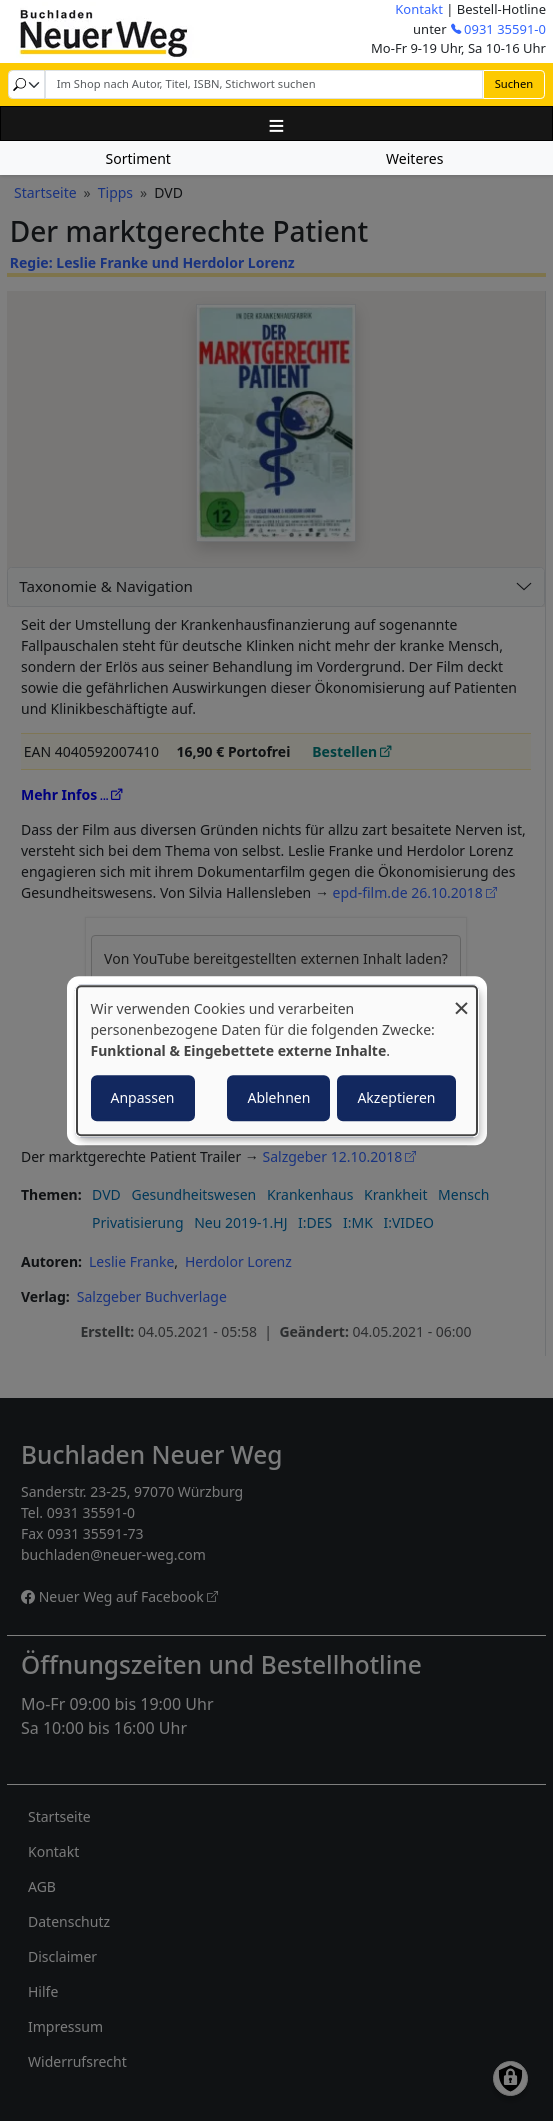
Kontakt (419, 9)
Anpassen (143, 1097)
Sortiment (138, 158)
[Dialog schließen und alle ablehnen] (462, 998)
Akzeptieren (396, 1097)
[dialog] (277, 1061)
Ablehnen (278, 1097)
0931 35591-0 (505, 29)
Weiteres (414, 158)
